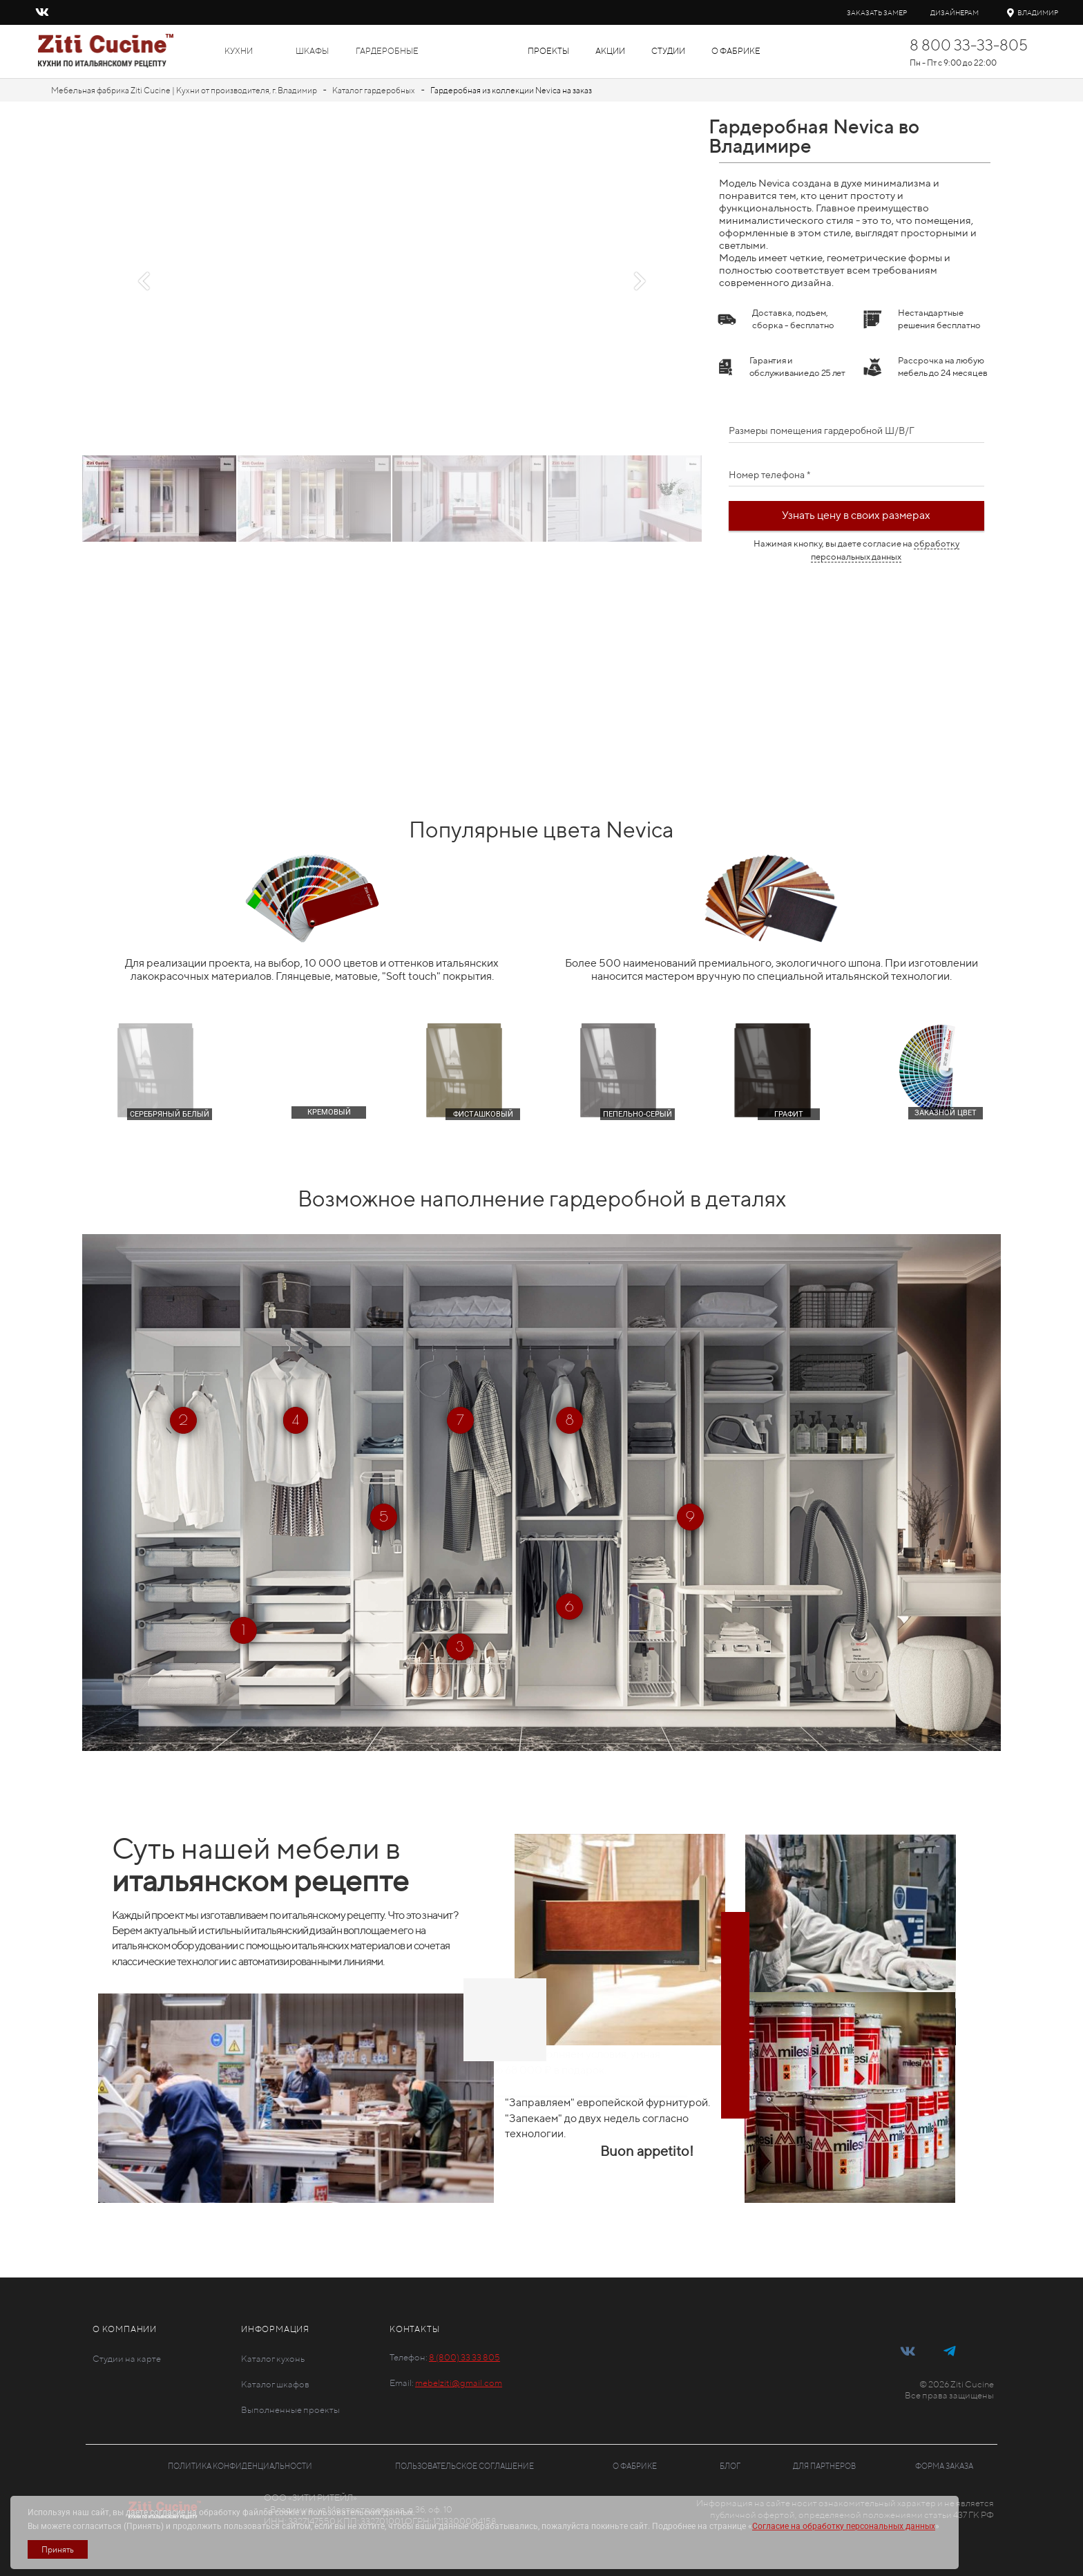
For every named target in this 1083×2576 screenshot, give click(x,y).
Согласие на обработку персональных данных (843, 2526)
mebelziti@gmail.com (458, 2383)
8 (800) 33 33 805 (464, 2357)
